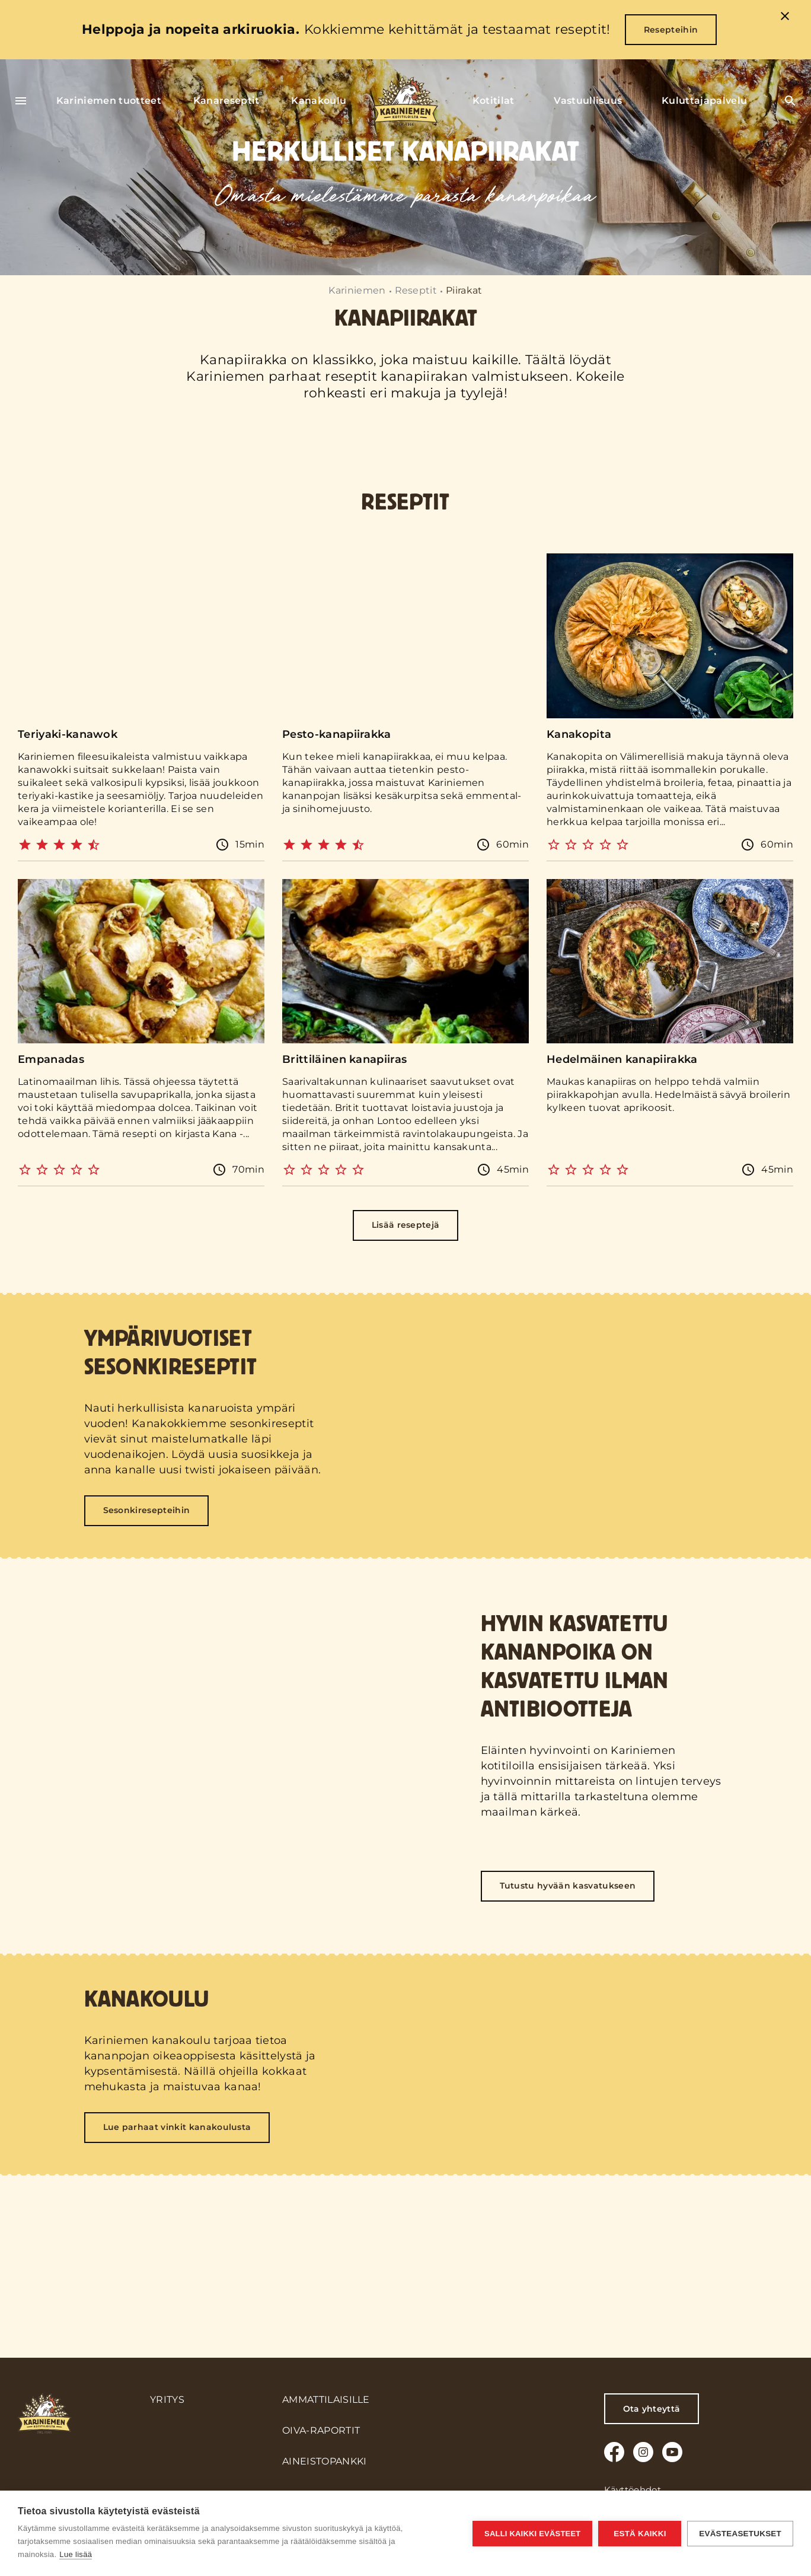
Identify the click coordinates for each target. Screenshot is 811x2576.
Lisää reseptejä (406, 1225)
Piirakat (464, 290)
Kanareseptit (226, 100)
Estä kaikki (640, 2533)
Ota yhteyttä (652, 2408)
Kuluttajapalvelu (704, 100)
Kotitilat (493, 100)
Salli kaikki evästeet (532, 2533)
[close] (785, 18)
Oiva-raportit (321, 2430)
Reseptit (416, 290)
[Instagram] (643, 2452)
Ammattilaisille (326, 2399)
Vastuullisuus (588, 100)
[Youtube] (672, 2452)
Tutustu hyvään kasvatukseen (568, 1937)
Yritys (167, 2399)
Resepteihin (671, 29)
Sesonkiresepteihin (146, 1536)
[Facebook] (614, 2452)
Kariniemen (356, 290)
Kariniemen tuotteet (108, 100)
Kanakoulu (318, 100)
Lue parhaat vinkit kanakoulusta (177, 2227)
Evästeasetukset (740, 2533)
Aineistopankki (324, 2461)
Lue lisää (75, 2554)
